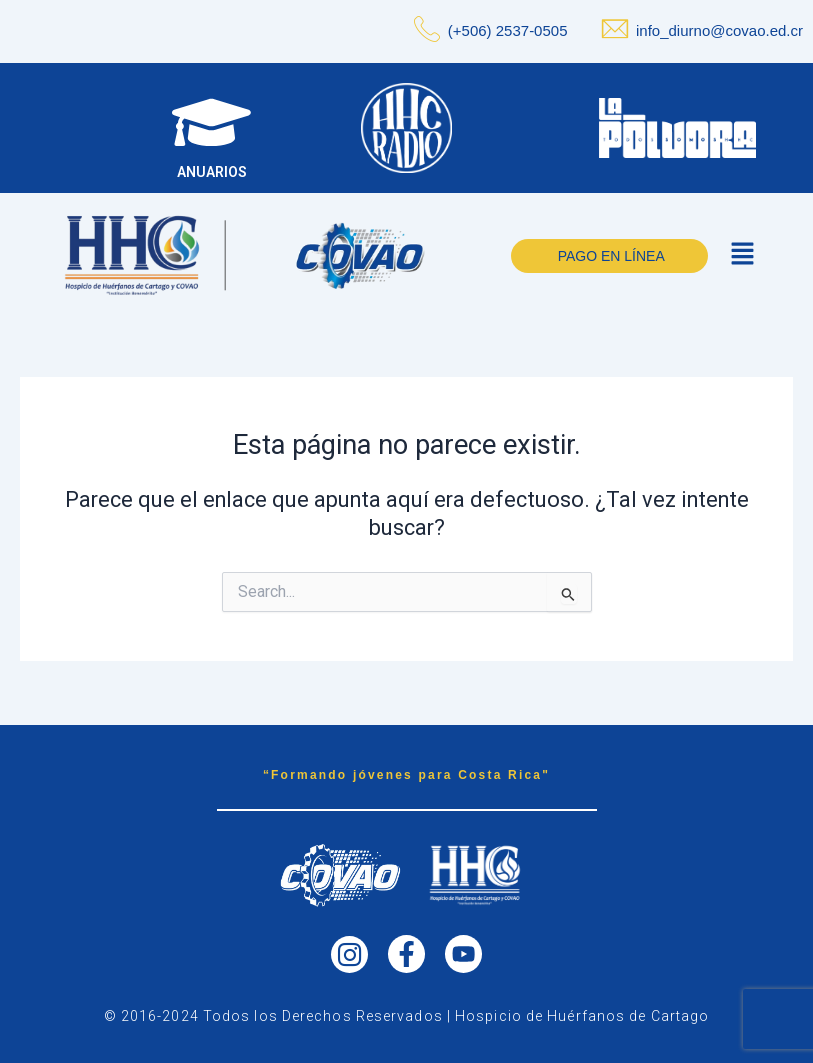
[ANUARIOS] (208, 125)
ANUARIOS (209, 178)
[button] (742, 261)
